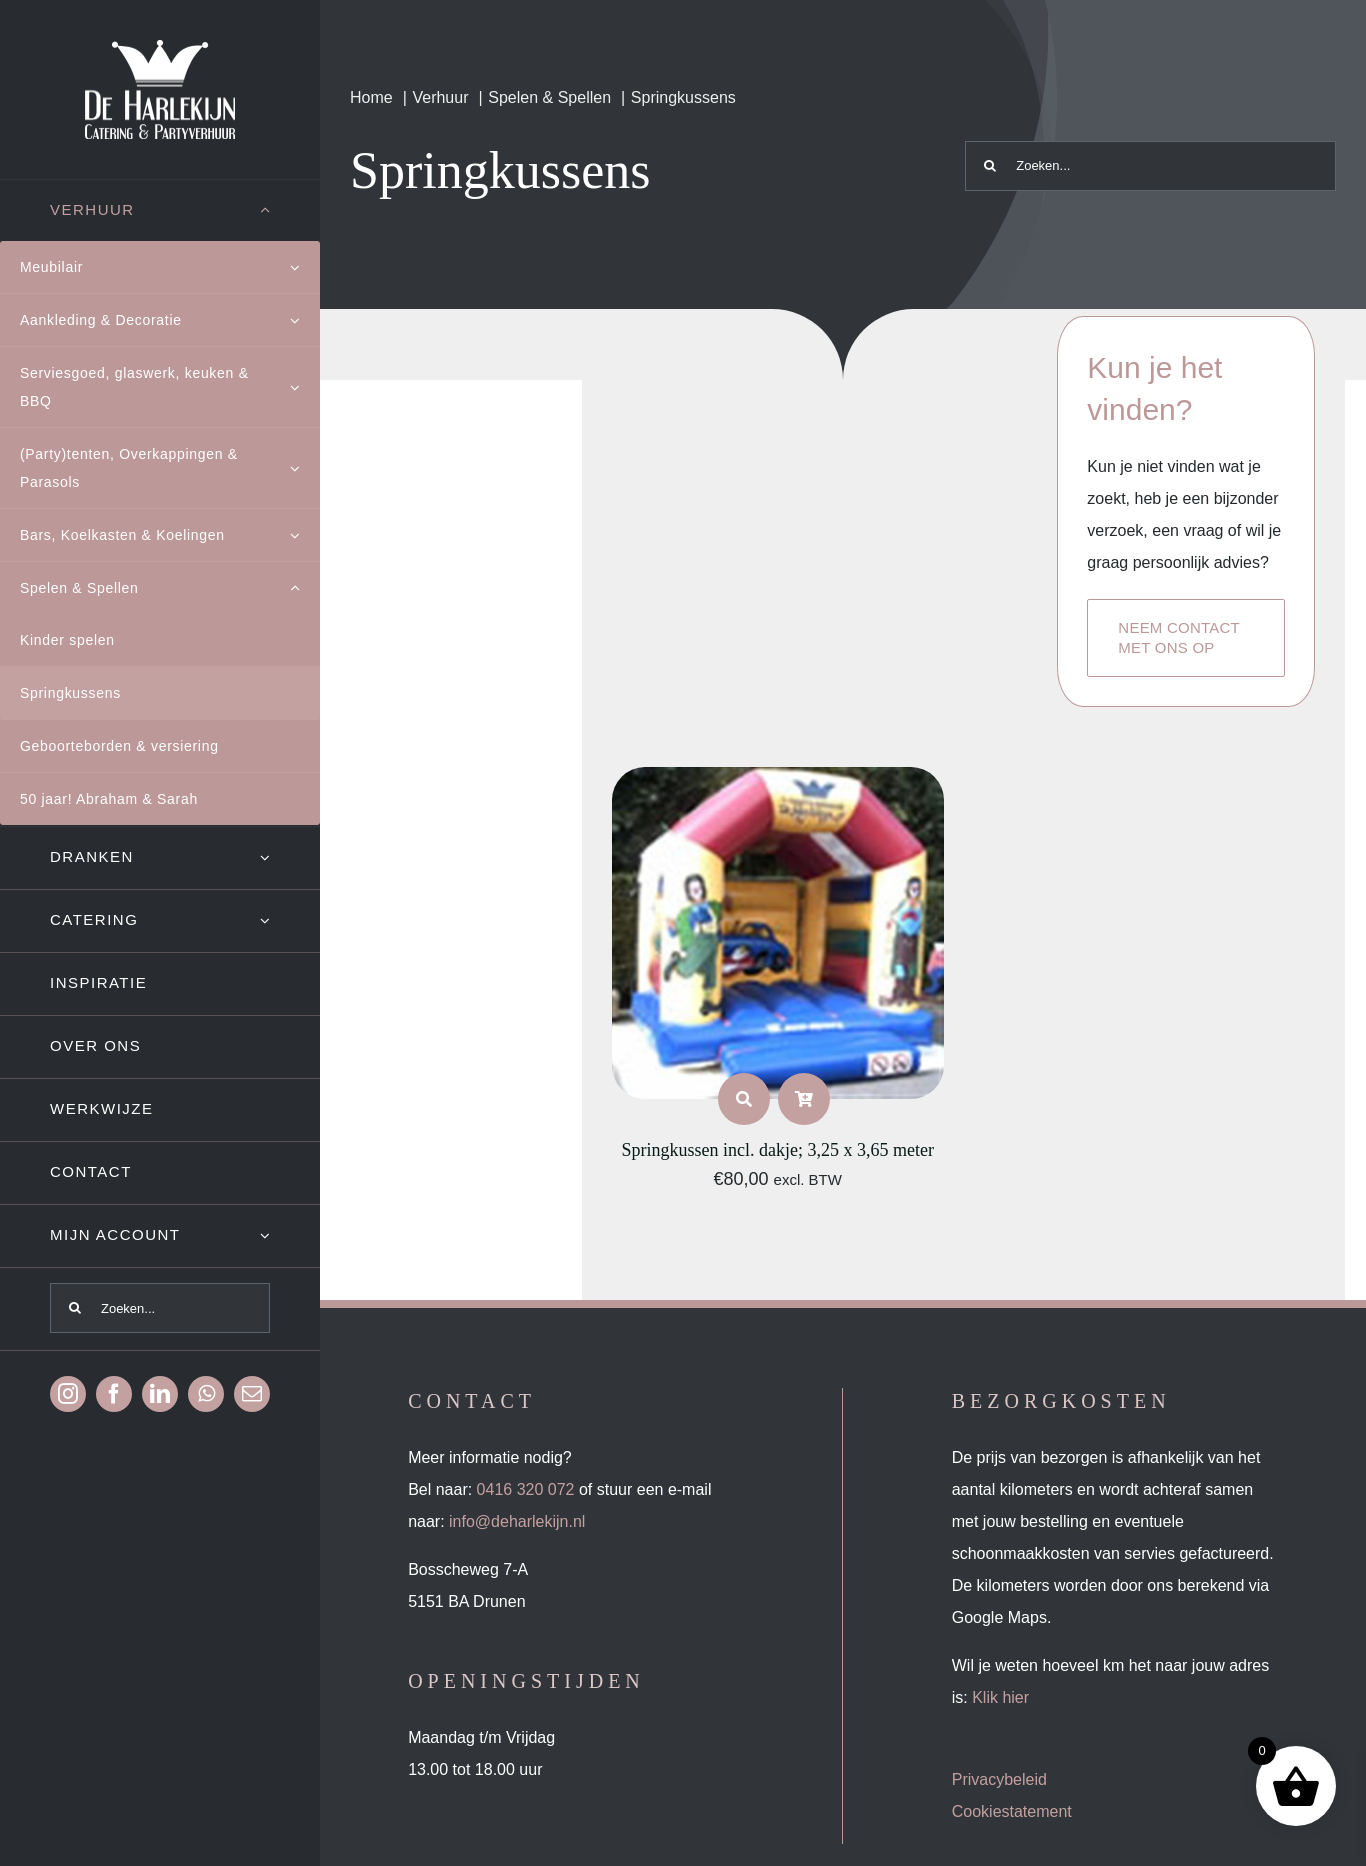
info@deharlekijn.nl (517, 1521)
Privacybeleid (999, 1779)
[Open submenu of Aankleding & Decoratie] (305, 320)
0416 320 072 (526, 1489)
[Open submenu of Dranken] (290, 857)
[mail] (252, 1394)
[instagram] (68, 1394)
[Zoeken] (75, 1308)
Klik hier (1000, 1697)
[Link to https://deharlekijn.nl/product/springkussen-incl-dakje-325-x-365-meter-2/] (744, 1099)
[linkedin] (160, 1394)
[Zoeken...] (160, 1308)
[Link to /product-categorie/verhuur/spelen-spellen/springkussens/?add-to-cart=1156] (804, 1099)
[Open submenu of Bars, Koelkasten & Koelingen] (305, 535)
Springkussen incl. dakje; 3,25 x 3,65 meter (777, 1150)
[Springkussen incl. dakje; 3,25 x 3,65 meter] (778, 782)
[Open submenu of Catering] (290, 920)
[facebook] (114, 1394)
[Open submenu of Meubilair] (305, 267)
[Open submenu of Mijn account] (290, 1235)
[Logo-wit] (160, 47)
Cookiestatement (1012, 1811)
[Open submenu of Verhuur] (290, 210)
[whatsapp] (206, 1394)
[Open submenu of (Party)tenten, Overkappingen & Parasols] (305, 468)
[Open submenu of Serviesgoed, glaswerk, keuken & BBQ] (305, 387)
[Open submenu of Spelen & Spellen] (305, 588)
